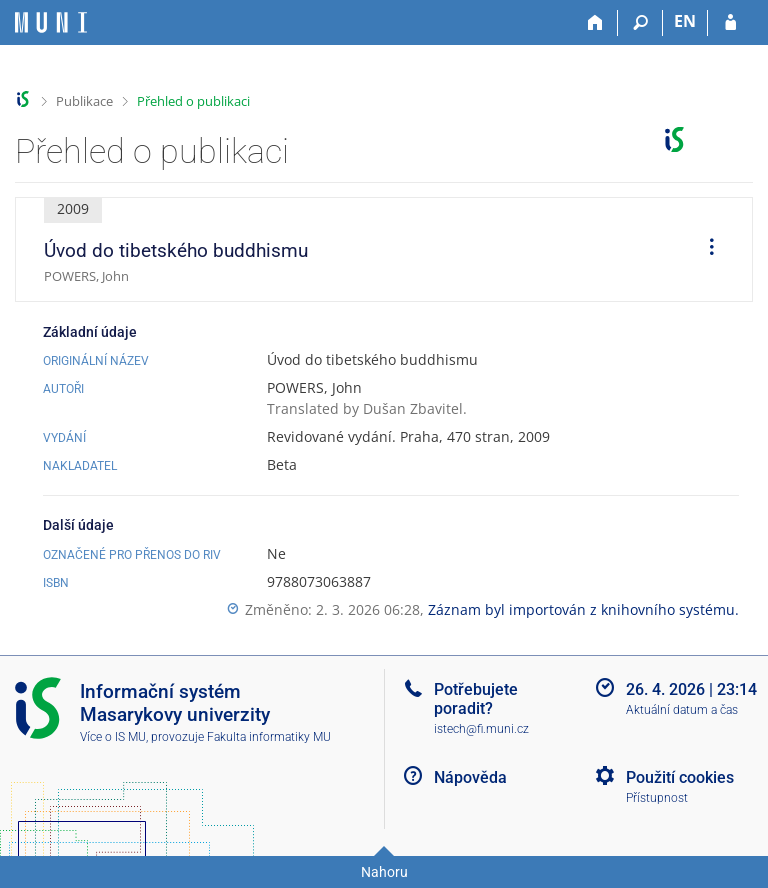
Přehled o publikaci (193, 101)
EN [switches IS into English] (685, 21)
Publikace (84, 101)
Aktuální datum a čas (682, 710)
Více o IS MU (113, 737)
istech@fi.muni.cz (481, 729)
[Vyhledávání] (640, 23)
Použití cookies (680, 777)
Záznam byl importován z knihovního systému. (583, 609)
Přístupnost (657, 798)
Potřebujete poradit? (476, 699)
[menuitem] (705, 250)
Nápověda (470, 777)
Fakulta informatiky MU (269, 737)
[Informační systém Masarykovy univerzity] (51, 22)
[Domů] (595, 23)
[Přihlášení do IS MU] (730, 23)
